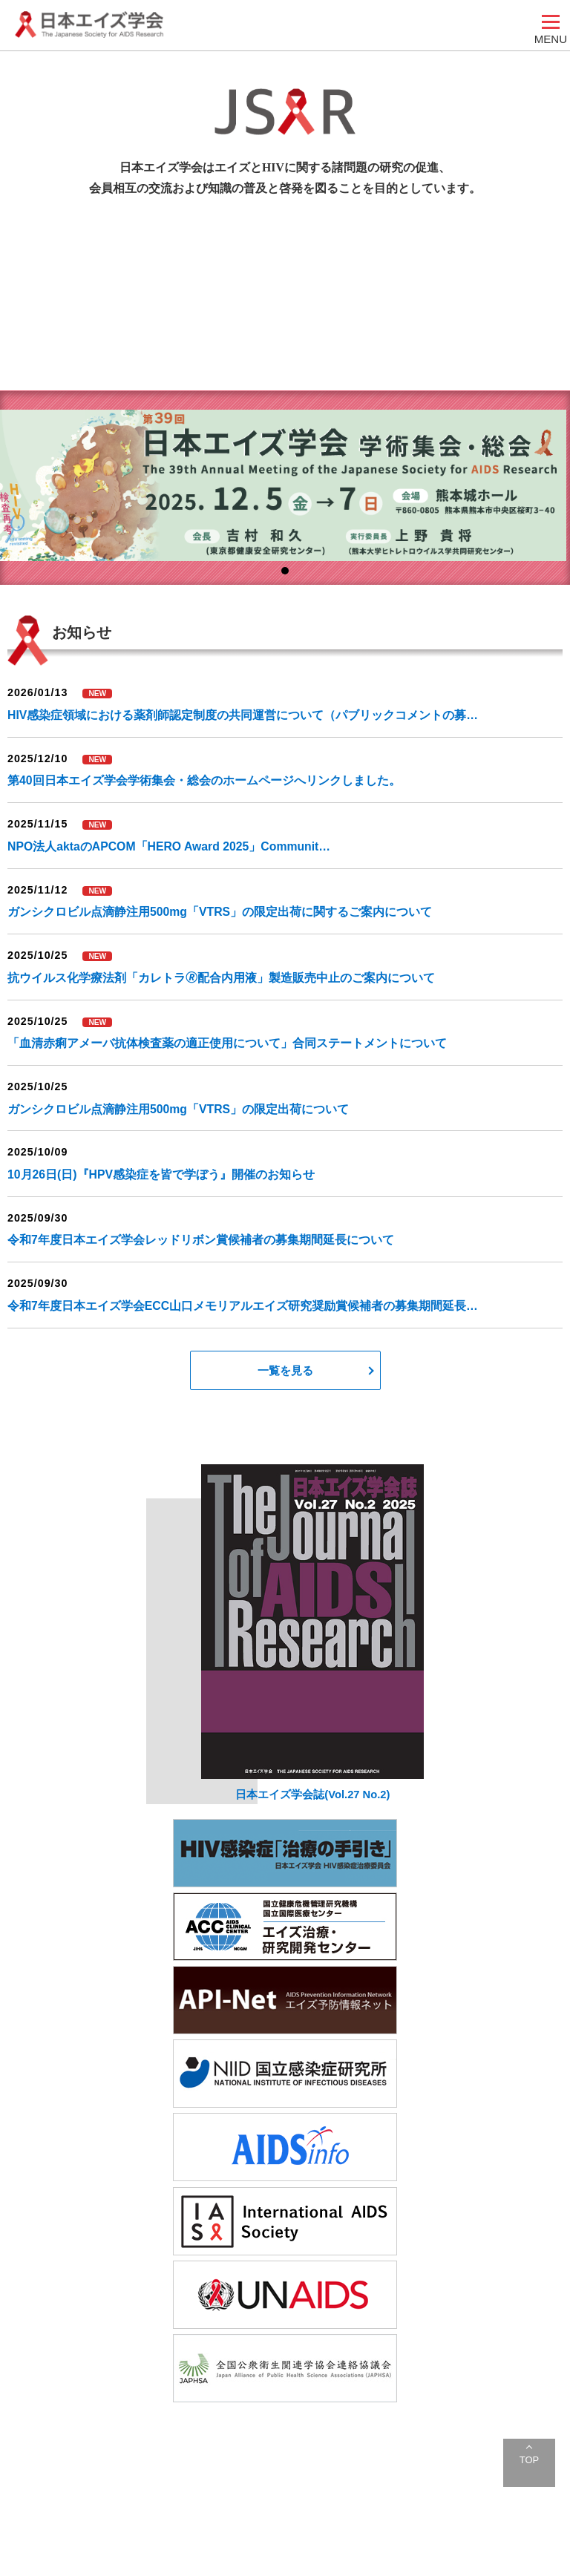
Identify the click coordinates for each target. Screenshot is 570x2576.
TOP (529, 2459)
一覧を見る (285, 1370)
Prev (19, 497)
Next (551, 497)
